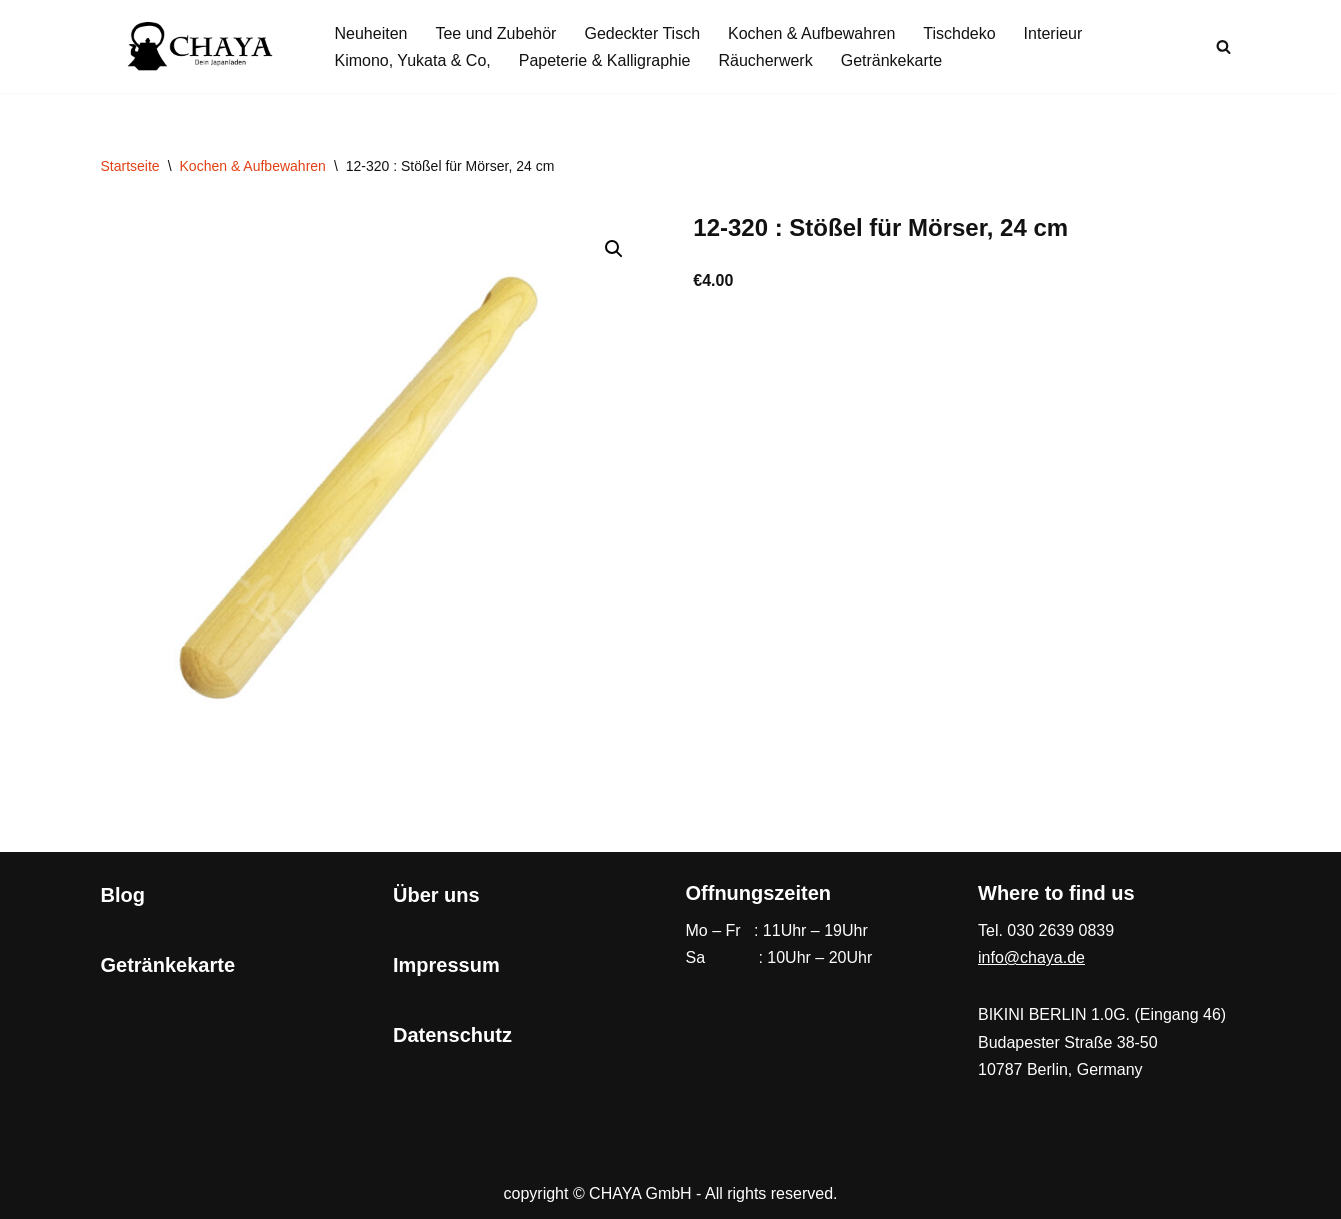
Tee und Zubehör (495, 33)
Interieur (1053, 33)
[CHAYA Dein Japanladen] (201, 46)
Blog (123, 895)
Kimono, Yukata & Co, (413, 60)
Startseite (130, 166)
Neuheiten (371, 33)
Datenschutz (452, 1035)
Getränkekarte (891, 60)
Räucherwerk (765, 60)
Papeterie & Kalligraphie (605, 60)
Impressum (446, 965)
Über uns (436, 895)
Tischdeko (959, 33)
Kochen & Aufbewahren (811, 33)
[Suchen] (1223, 46)
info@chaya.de (1031, 957)
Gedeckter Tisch (642, 33)
